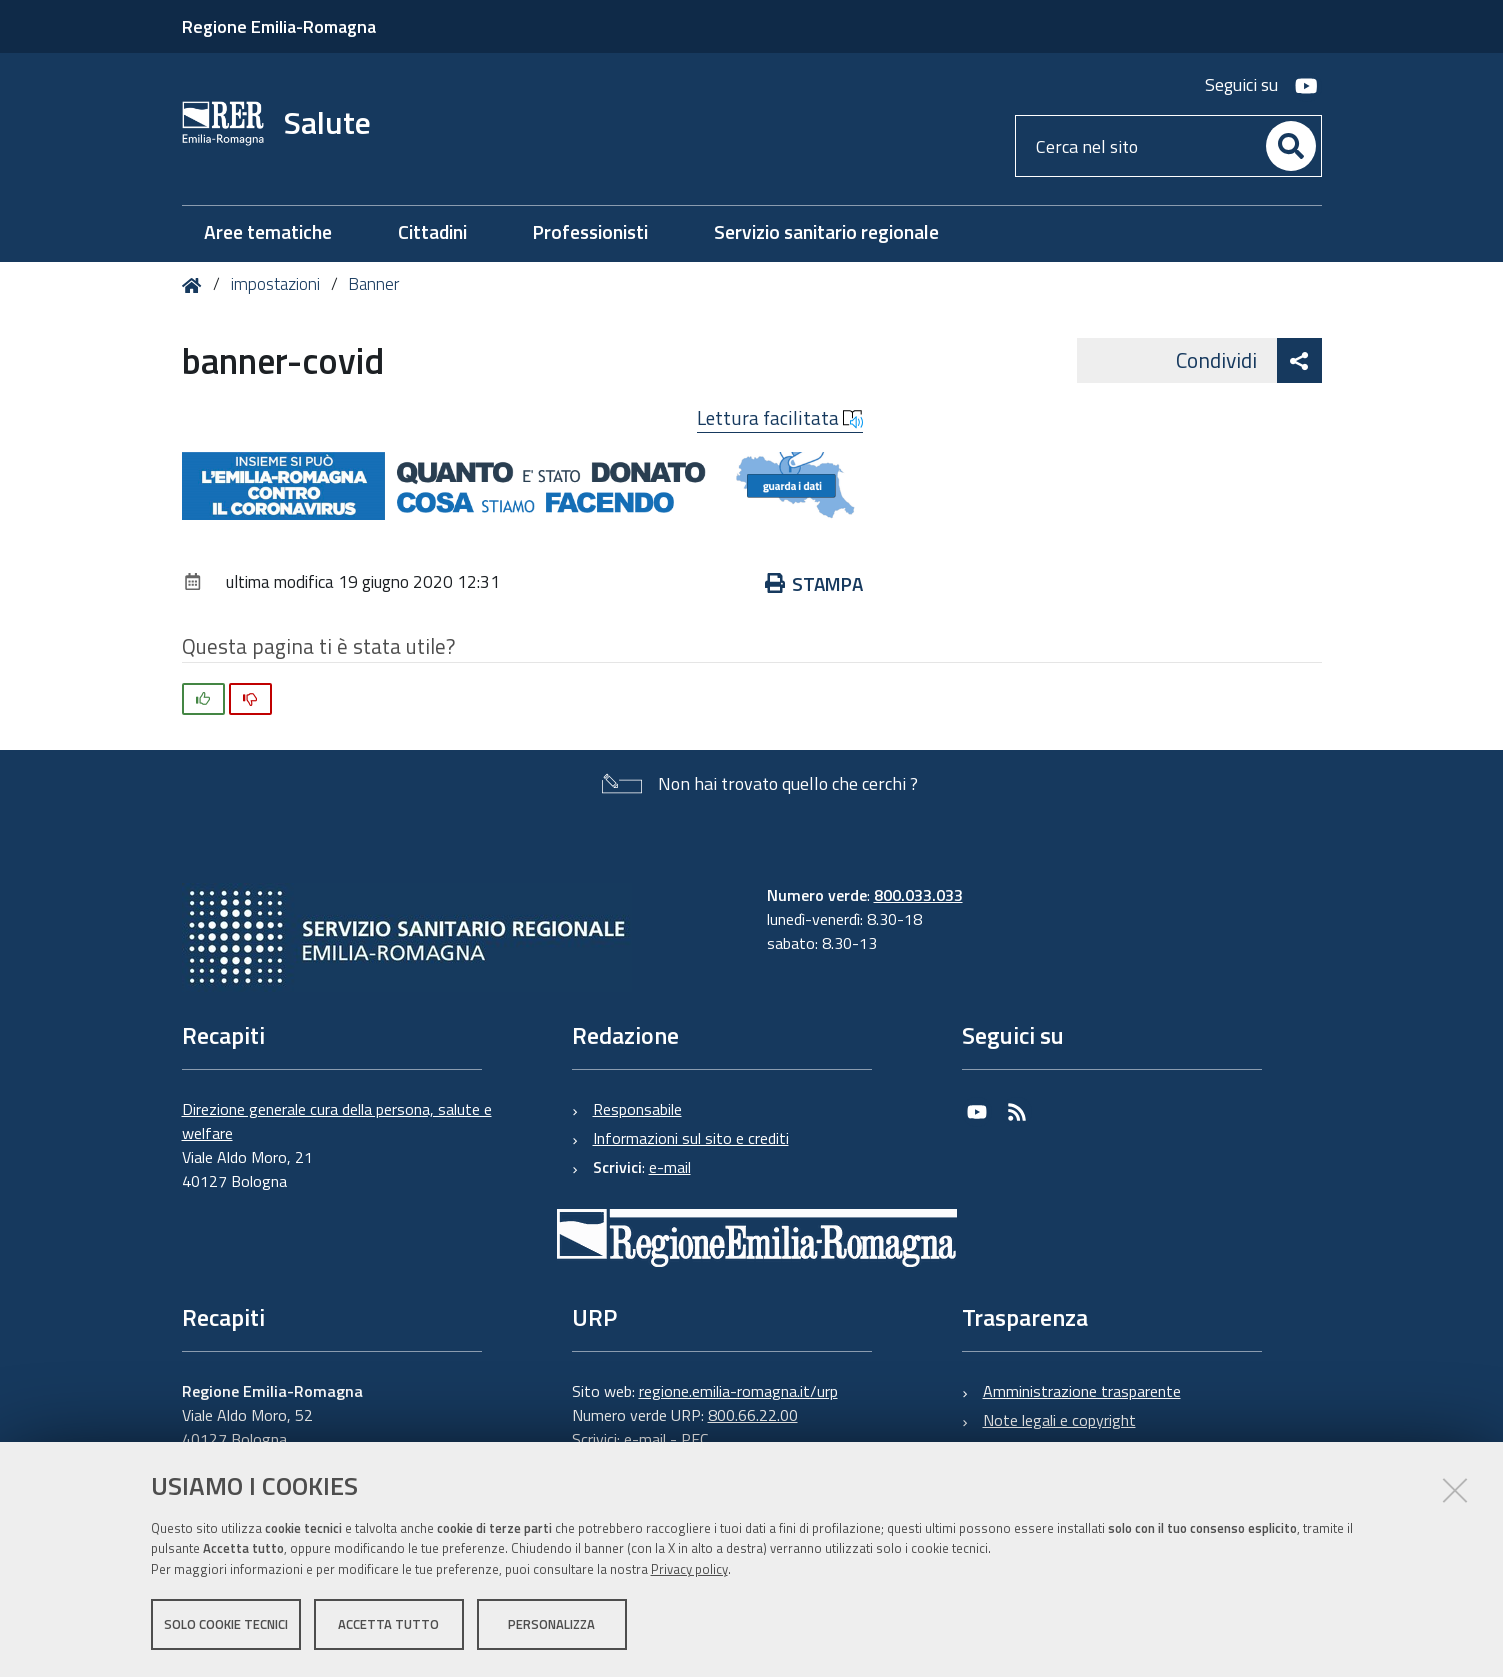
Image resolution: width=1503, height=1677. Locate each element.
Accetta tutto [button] (388, 1625)
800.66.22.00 (753, 1415)
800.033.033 (918, 895)
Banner (373, 284)
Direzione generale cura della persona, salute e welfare (337, 1121)
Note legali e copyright (1059, 1420)
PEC (694, 1439)
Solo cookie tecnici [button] (226, 1625)
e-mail (670, 1167)
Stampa (814, 583)
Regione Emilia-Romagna (279, 26)
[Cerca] (1291, 146)
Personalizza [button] (551, 1625)
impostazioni (275, 284)
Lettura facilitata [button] (780, 418)
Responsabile (637, 1109)
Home (195, 285)
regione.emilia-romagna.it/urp (738, 1391)
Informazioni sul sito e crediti (691, 1138)
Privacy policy (689, 1570)
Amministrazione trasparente (1082, 1391)
